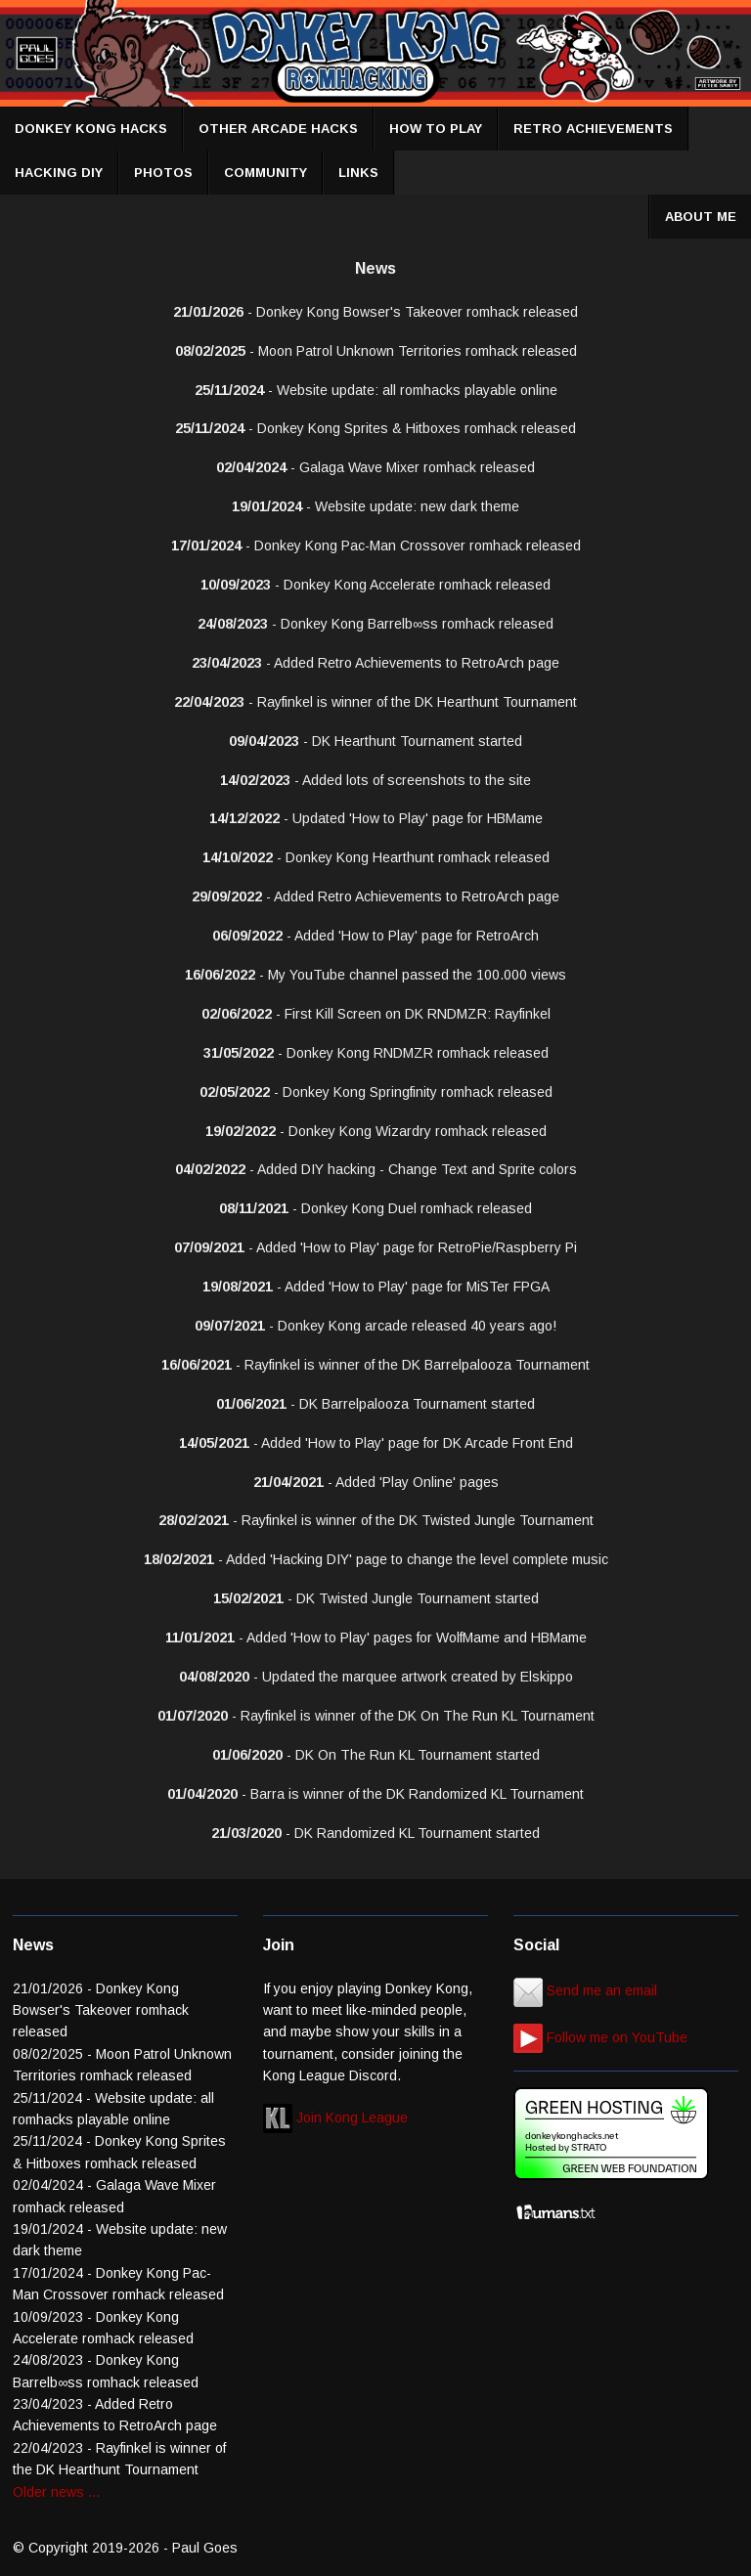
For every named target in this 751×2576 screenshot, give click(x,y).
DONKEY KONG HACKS (91, 128)
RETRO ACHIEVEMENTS (593, 128)
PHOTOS (163, 172)
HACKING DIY (59, 172)
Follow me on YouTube (600, 2037)
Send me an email (585, 1990)
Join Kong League (335, 2117)
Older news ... (56, 2492)
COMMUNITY (265, 172)
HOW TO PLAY (435, 128)
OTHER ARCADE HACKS (278, 128)
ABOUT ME (700, 216)
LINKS (358, 172)
